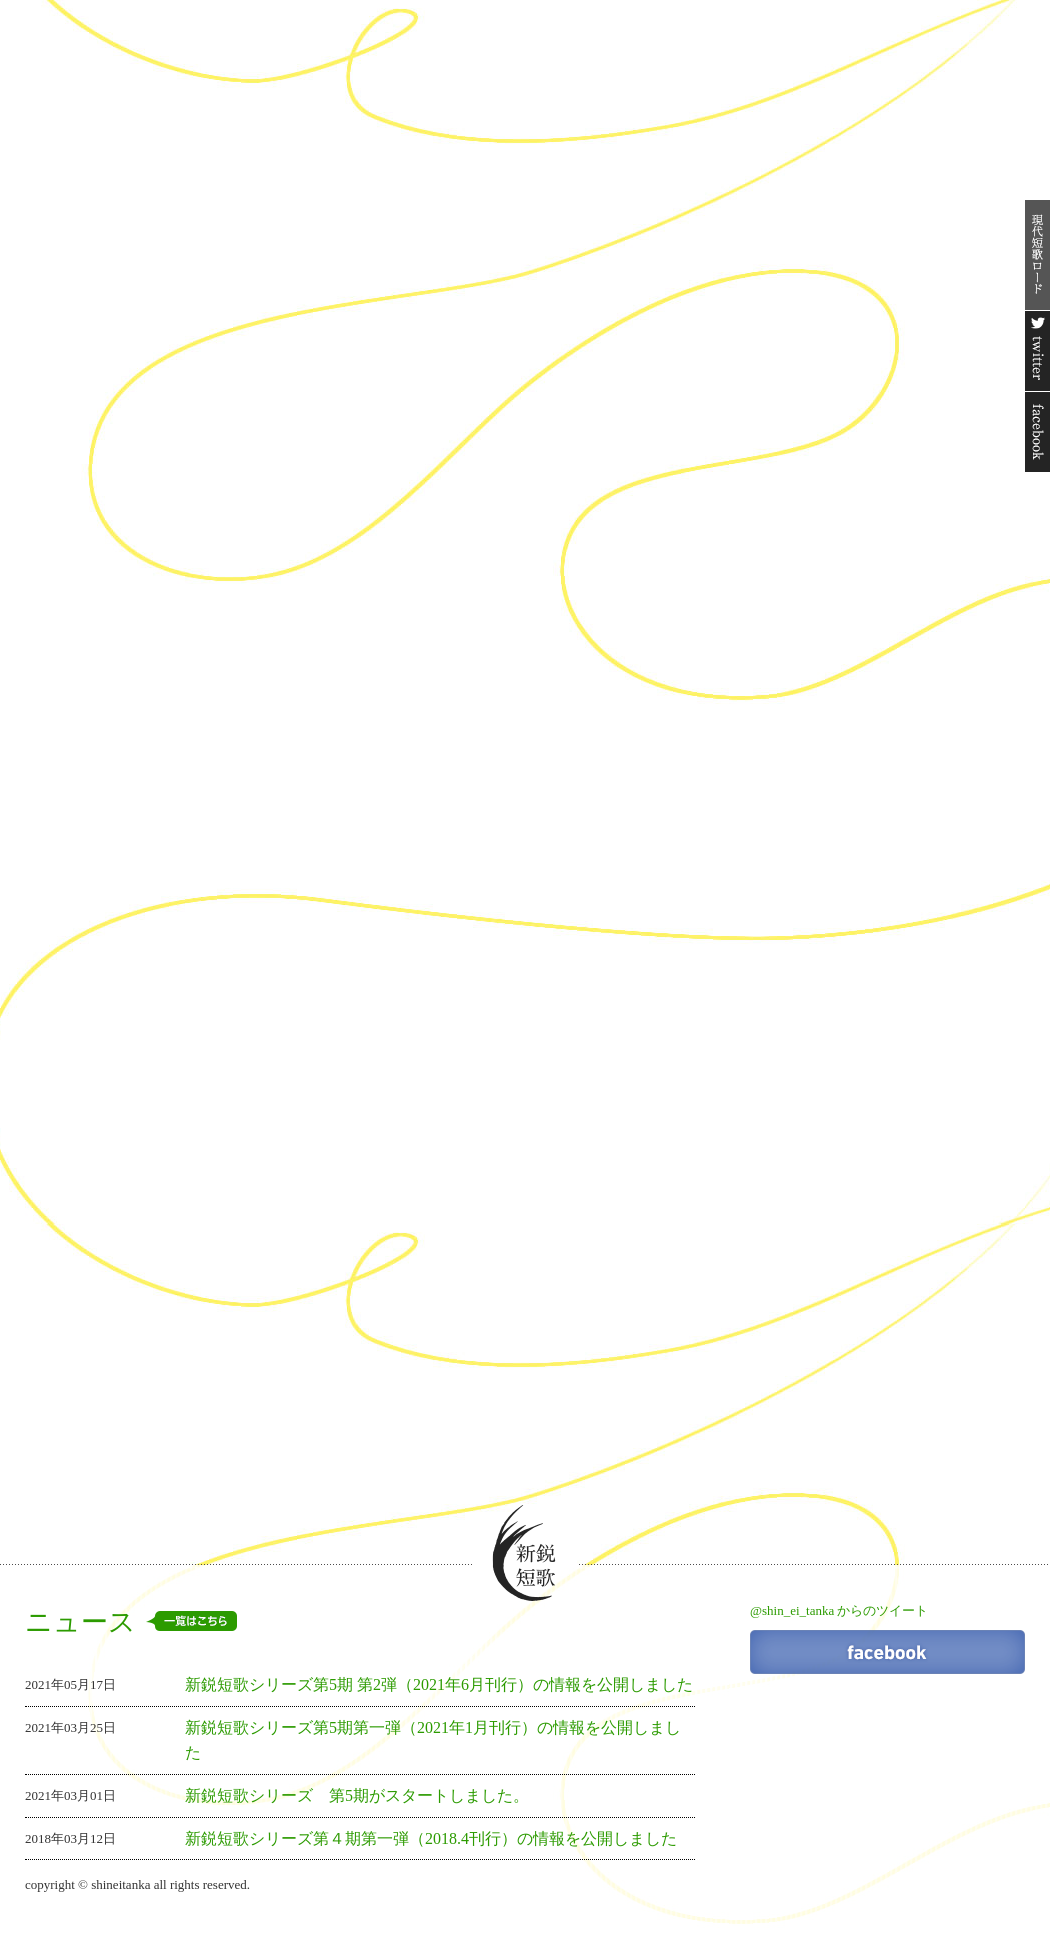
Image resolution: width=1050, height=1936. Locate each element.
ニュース (131, 1622)
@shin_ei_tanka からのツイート (839, 1610)
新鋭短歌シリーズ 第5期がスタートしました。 (357, 1795)
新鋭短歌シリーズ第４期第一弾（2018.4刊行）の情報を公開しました (431, 1838)
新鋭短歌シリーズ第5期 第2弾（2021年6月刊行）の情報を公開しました (439, 1684)
